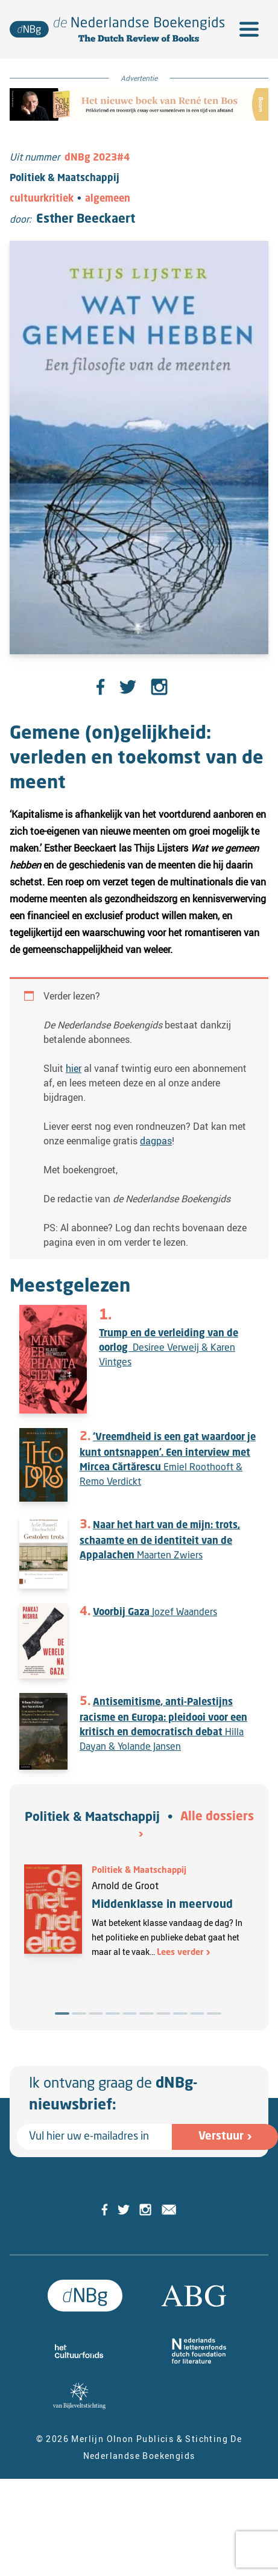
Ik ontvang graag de (113, 2095)
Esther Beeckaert (85, 220)
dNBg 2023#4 (97, 158)
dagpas (156, 1140)
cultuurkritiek (42, 199)
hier (73, 1068)
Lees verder (180, 1952)
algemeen (107, 199)
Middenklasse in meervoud (162, 1904)
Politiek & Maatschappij (92, 1818)
